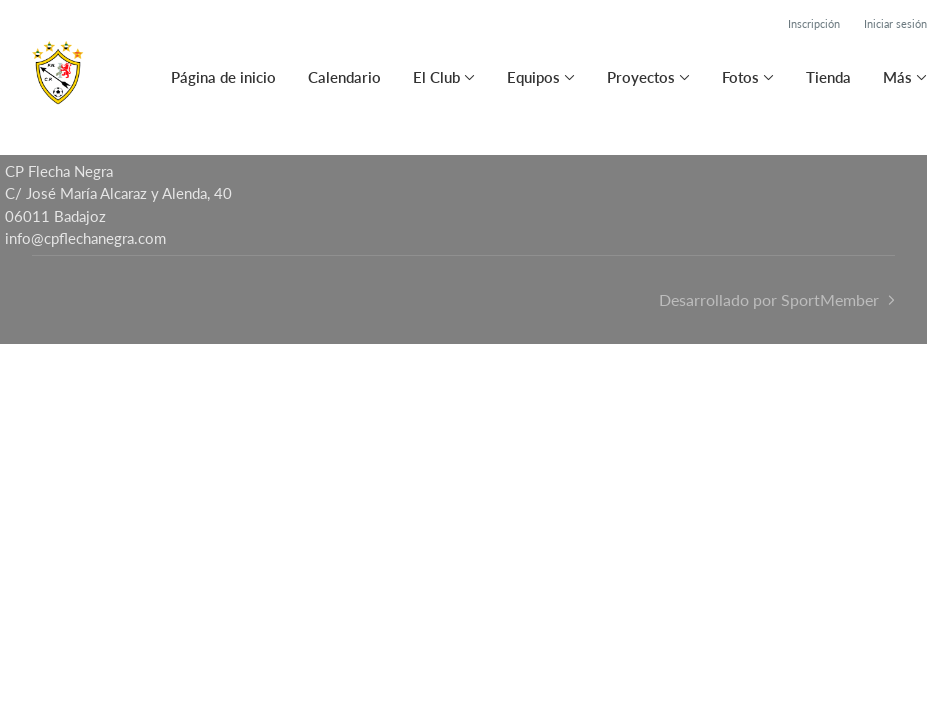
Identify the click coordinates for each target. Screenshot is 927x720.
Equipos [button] (533, 77)
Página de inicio (223, 77)
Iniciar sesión (895, 23)
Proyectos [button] (641, 77)
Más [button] (897, 77)
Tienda (828, 77)
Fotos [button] (740, 77)
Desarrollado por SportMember (769, 299)
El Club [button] (436, 77)
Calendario (344, 77)
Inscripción (814, 23)
